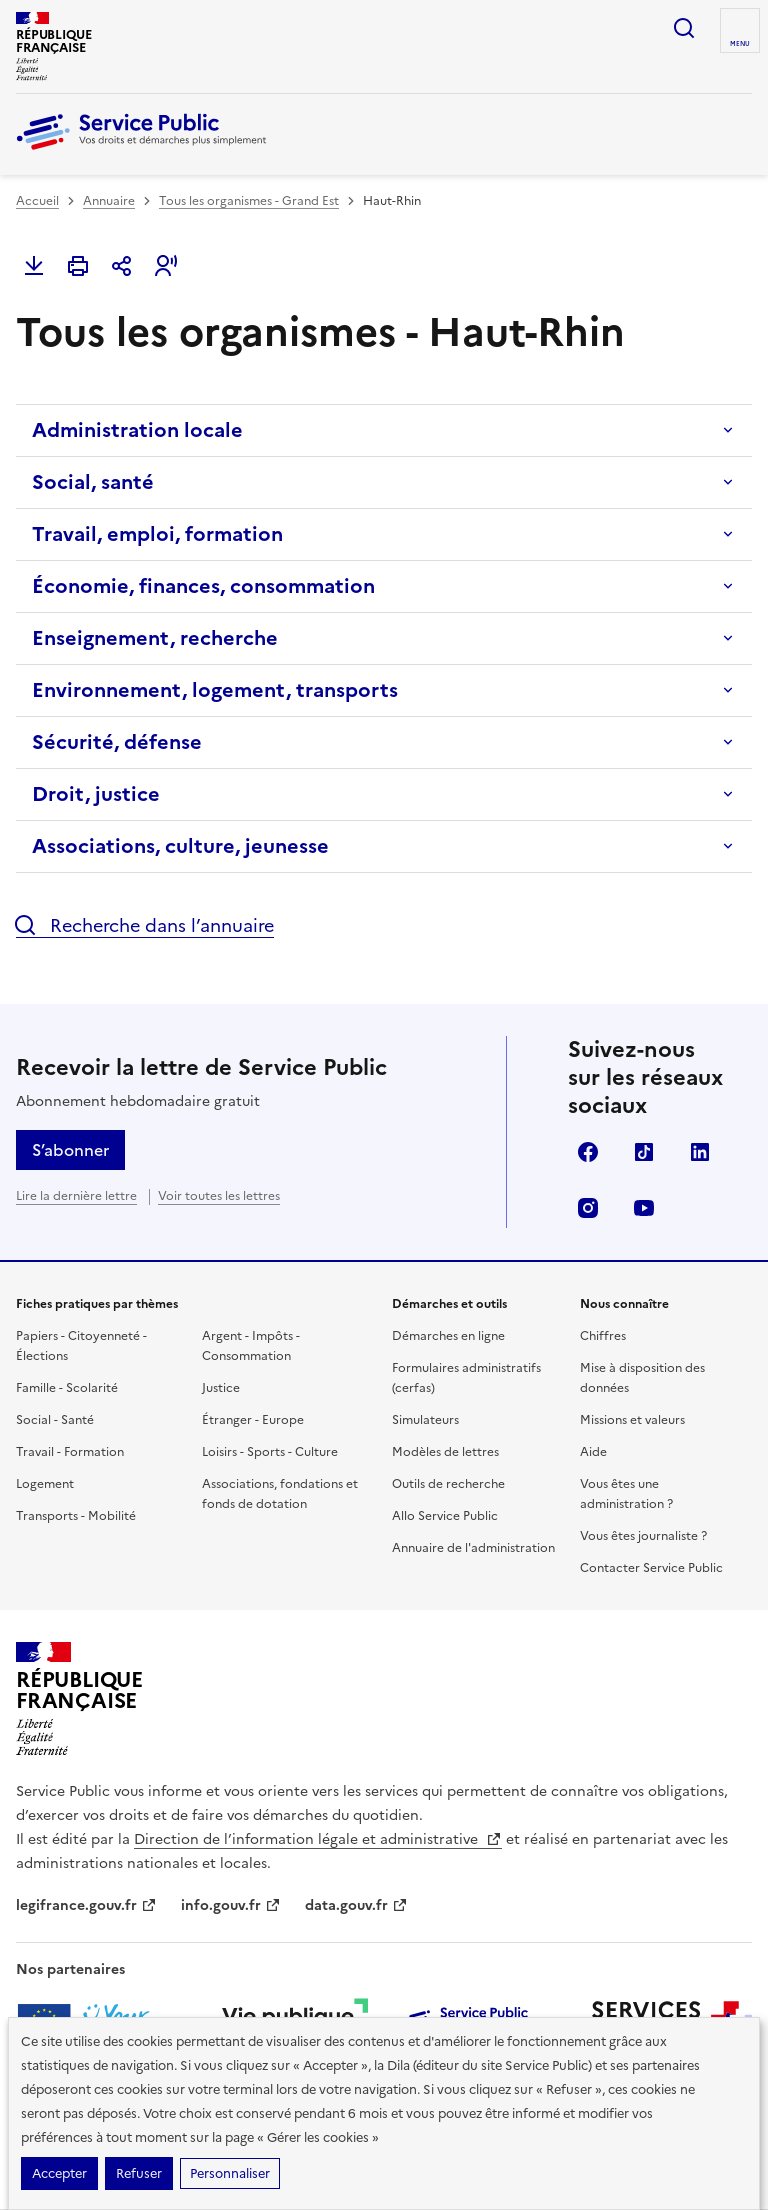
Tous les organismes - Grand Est (249, 201)
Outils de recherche (448, 1484)
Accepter (59, 2173)
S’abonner (70, 1150)
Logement (45, 1484)
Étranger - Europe (253, 1420)
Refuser (139, 2173)
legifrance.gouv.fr (86, 1905)
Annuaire (109, 201)
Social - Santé (55, 1420)
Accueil (37, 201)
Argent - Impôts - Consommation (251, 1346)
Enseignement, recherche (155, 638)
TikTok (644, 1152)
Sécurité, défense (117, 742)
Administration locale (137, 430)
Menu (740, 44)
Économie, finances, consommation (203, 586)
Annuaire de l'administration (473, 1548)
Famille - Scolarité (67, 1388)
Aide (593, 1452)
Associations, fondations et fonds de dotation (280, 1494)
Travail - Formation (70, 1452)
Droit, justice (96, 794)
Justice (221, 1388)
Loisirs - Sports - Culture (270, 1452)
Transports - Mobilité (76, 1516)
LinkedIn (700, 1152)
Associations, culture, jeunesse (180, 846)
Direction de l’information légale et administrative (318, 1839)
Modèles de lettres (445, 1452)
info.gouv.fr (231, 1905)
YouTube (644, 1208)
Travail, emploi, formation (157, 534)
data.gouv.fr (356, 1905)
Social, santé (93, 482)
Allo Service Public (445, 1516)
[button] (166, 266)
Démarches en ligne (448, 1336)
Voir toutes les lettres (219, 1196)
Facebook (588, 1152)
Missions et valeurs (632, 1420)
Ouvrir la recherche (684, 28)
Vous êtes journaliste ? (643, 1536)
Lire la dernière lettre (76, 1196)
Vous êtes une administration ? (626, 1494)
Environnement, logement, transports (215, 690)
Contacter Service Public (651, 1568)
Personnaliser (230, 2173)
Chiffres (603, 1336)
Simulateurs (425, 1420)
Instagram (588, 1208)
